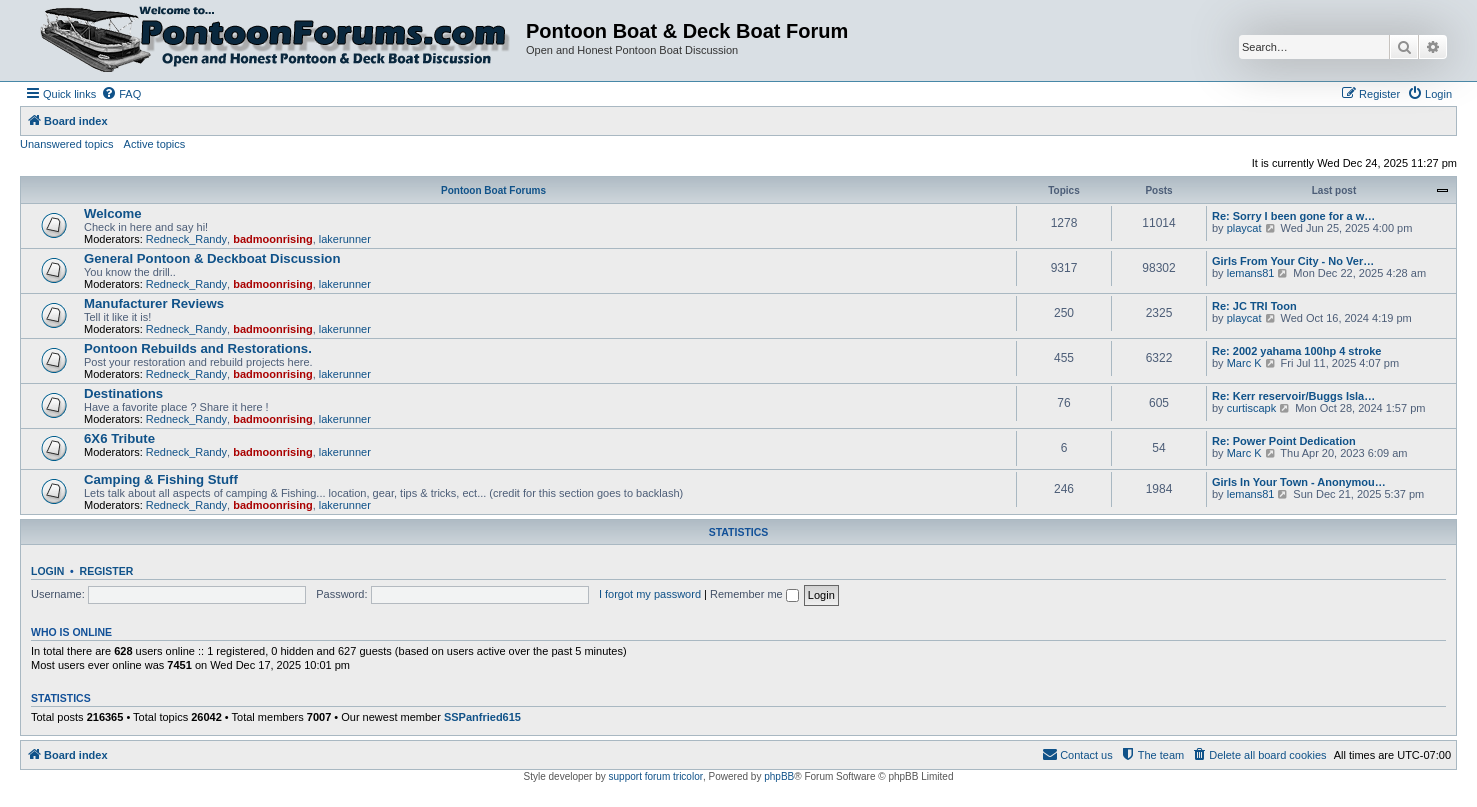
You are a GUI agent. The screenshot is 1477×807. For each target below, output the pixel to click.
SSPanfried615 (482, 717)
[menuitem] (121, 94)
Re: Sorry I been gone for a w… (1293, 216)
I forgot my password (650, 594)
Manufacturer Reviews (154, 303)
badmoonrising (272, 239)
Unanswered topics (67, 144)
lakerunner (345, 239)
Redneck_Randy (186, 239)
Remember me (754, 594)
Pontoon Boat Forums (493, 190)
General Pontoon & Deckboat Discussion (212, 258)
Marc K (1244, 363)
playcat (1244, 228)
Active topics (155, 144)
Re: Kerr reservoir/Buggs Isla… (1293, 396)
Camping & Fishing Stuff (161, 479)
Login (47, 571)
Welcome (113, 213)
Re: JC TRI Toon (1254, 306)
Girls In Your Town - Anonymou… (1299, 482)
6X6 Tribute (119, 438)
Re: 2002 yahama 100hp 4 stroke (1296, 351)
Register (107, 571)
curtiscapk (1252, 408)
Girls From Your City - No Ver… (1293, 261)
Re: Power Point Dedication (1284, 441)
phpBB (779, 776)
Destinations (123, 393)
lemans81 (1251, 273)
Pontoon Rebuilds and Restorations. (198, 348)
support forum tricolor (656, 776)
